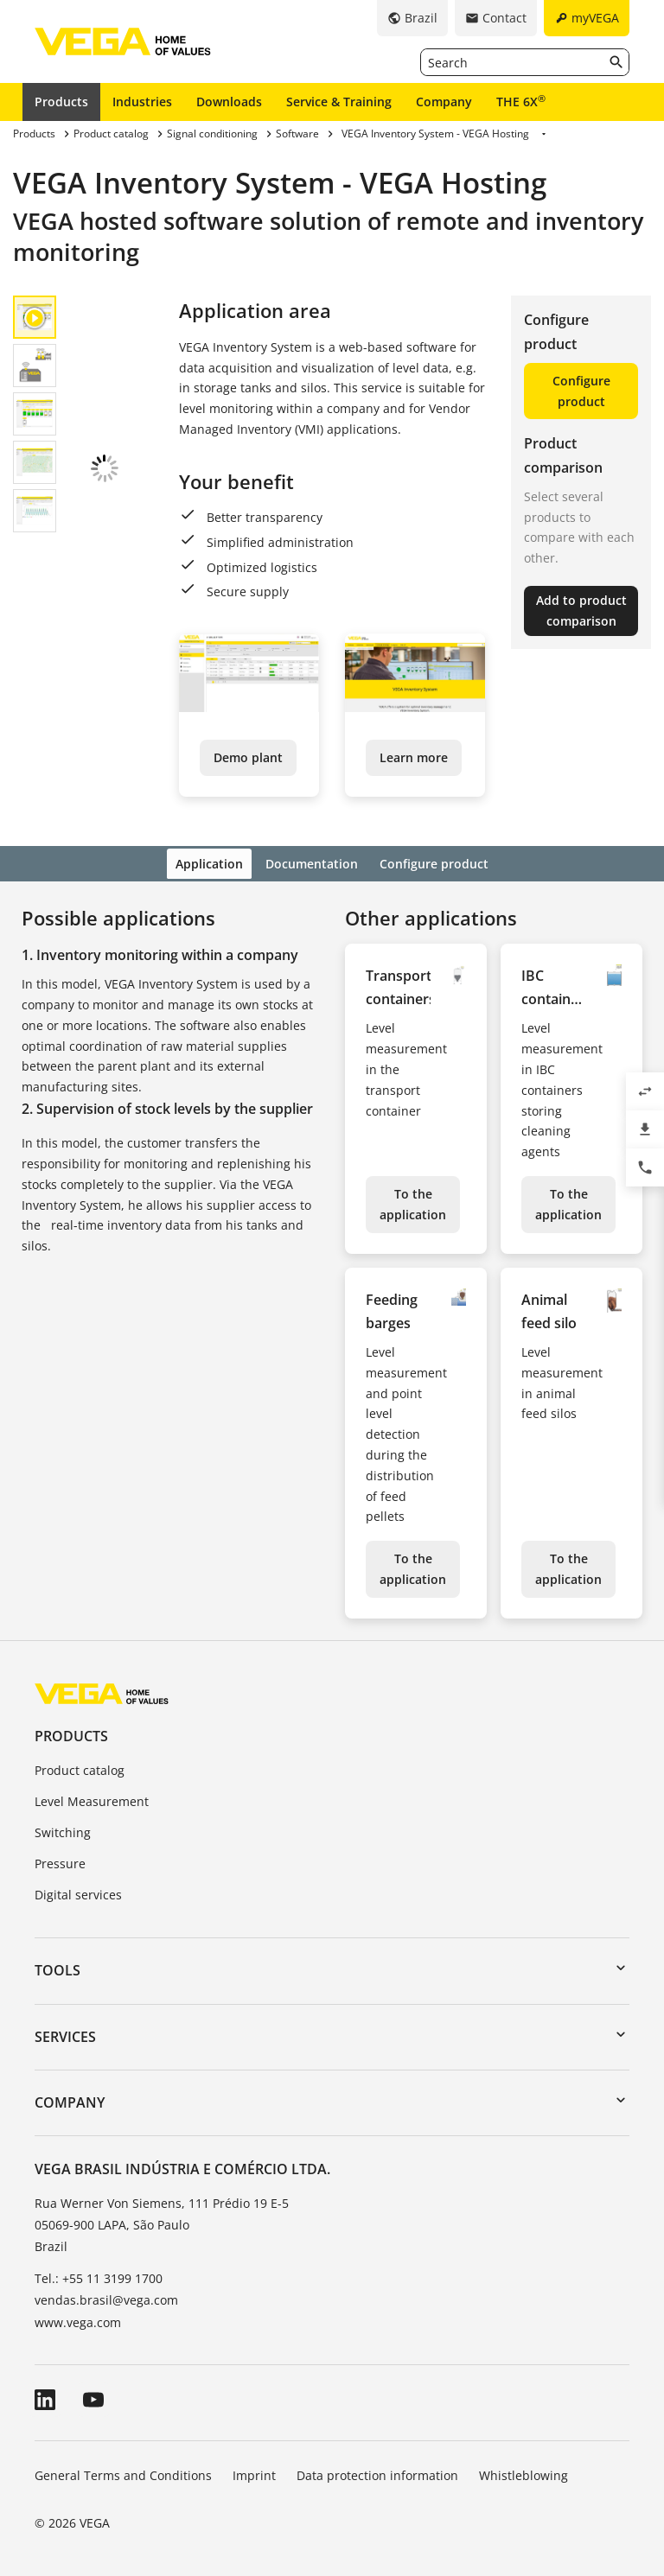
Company (444, 101)
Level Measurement (92, 1798)
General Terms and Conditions (123, 2473)
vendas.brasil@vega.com (106, 2298)
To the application (413, 1201)
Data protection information (377, 2473)
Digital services (78, 1892)
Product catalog (79, 1768)
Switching (63, 1830)
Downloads (229, 101)
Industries (142, 101)
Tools (57, 1968)
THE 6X (521, 101)
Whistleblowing (523, 2473)
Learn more (414, 757)
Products (61, 101)
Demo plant (248, 757)
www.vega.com (78, 2320)
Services (65, 2034)
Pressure (60, 1861)
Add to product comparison (581, 610)
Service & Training (339, 101)
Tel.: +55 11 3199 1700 (99, 2276)
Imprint (254, 2473)
